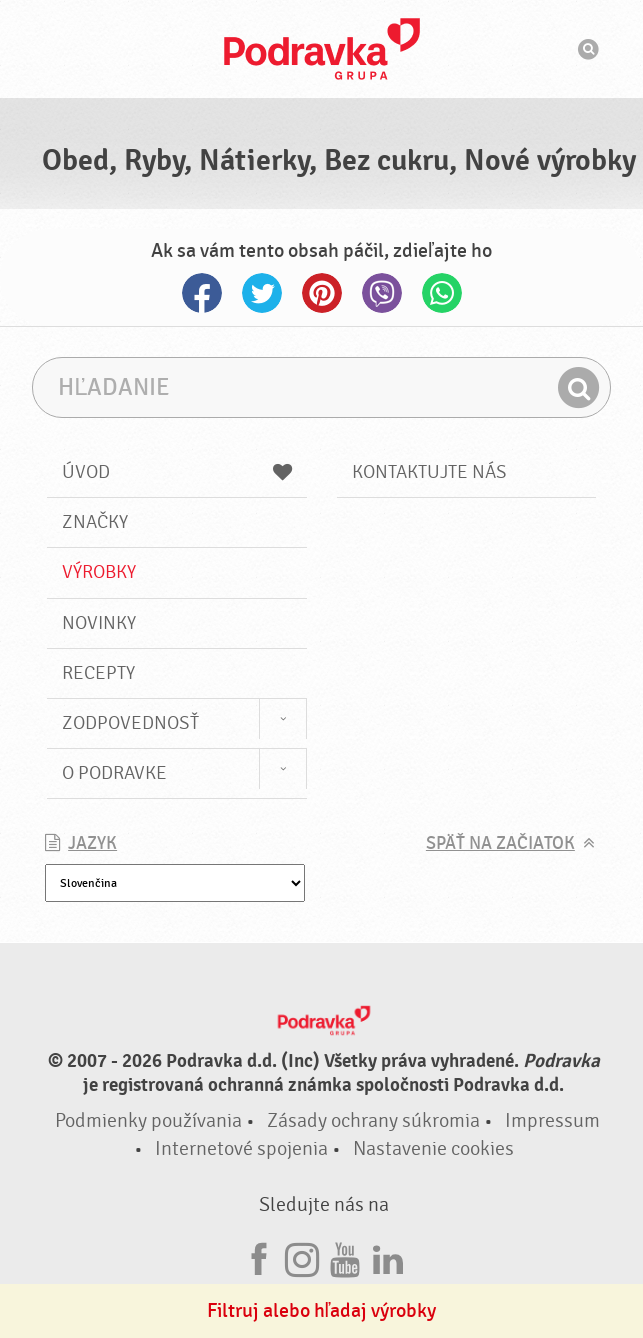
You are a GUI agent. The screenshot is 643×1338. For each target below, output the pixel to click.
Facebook (202, 293)
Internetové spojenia (241, 1148)
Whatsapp (442, 293)
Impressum (552, 1120)
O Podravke (114, 773)
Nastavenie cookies (433, 1148)
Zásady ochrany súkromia (373, 1120)
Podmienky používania (148, 1120)
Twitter (262, 293)
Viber (382, 293)
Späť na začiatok (500, 843)
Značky (95, 522)
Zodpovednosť (130, 723)
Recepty (98, 673)
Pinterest (322, 293)
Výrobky (99, 572)
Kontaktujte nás (429, 472)
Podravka (322, 49)
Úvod (176, 472)
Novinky (99, 623)
